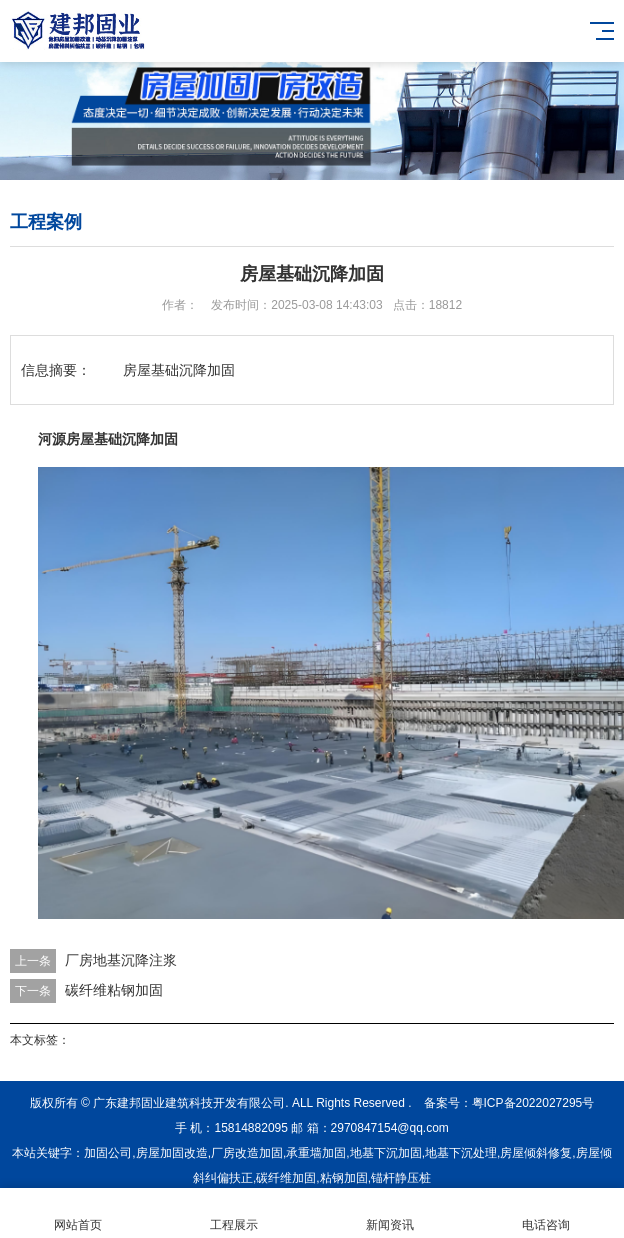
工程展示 (234, 1213)
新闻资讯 (390, 1213)
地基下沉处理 (461, 1153)
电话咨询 (546, 1213)
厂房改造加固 (247, 1153)
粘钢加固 (344, 1178)
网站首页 (78, 1213)
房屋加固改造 (172, 1153)
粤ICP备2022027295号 (533, 1103)
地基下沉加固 (386, 1153)
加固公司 (108, 1153)
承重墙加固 (316, 1153)
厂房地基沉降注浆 (121, 960)
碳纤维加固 (286, 1178)
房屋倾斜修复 (536, 1153)
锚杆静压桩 (401, 1178)
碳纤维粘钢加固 (114, 990)
